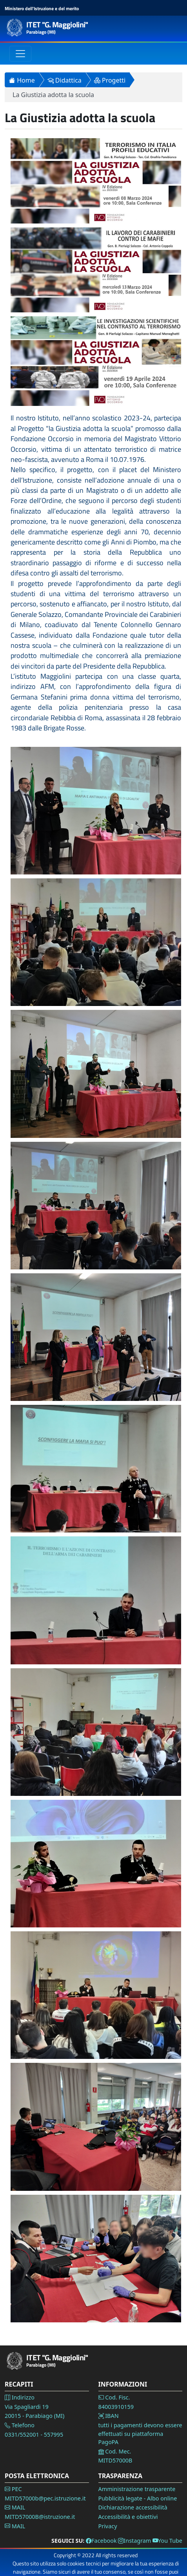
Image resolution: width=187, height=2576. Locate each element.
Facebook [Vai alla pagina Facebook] (101, 2540)
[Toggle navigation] (20, 53)
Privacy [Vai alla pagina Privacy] (107, 2526)
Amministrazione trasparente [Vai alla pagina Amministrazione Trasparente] (137, 2489)
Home (22, 80)
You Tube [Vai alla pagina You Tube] (167, 2540)
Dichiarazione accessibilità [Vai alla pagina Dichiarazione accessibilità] (132, 2507)
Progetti (109, 80)
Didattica (64, 80)
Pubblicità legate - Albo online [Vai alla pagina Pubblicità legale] (137, 2498)
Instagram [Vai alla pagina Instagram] (134, 2540)
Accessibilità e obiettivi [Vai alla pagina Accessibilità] (128, 2516)
